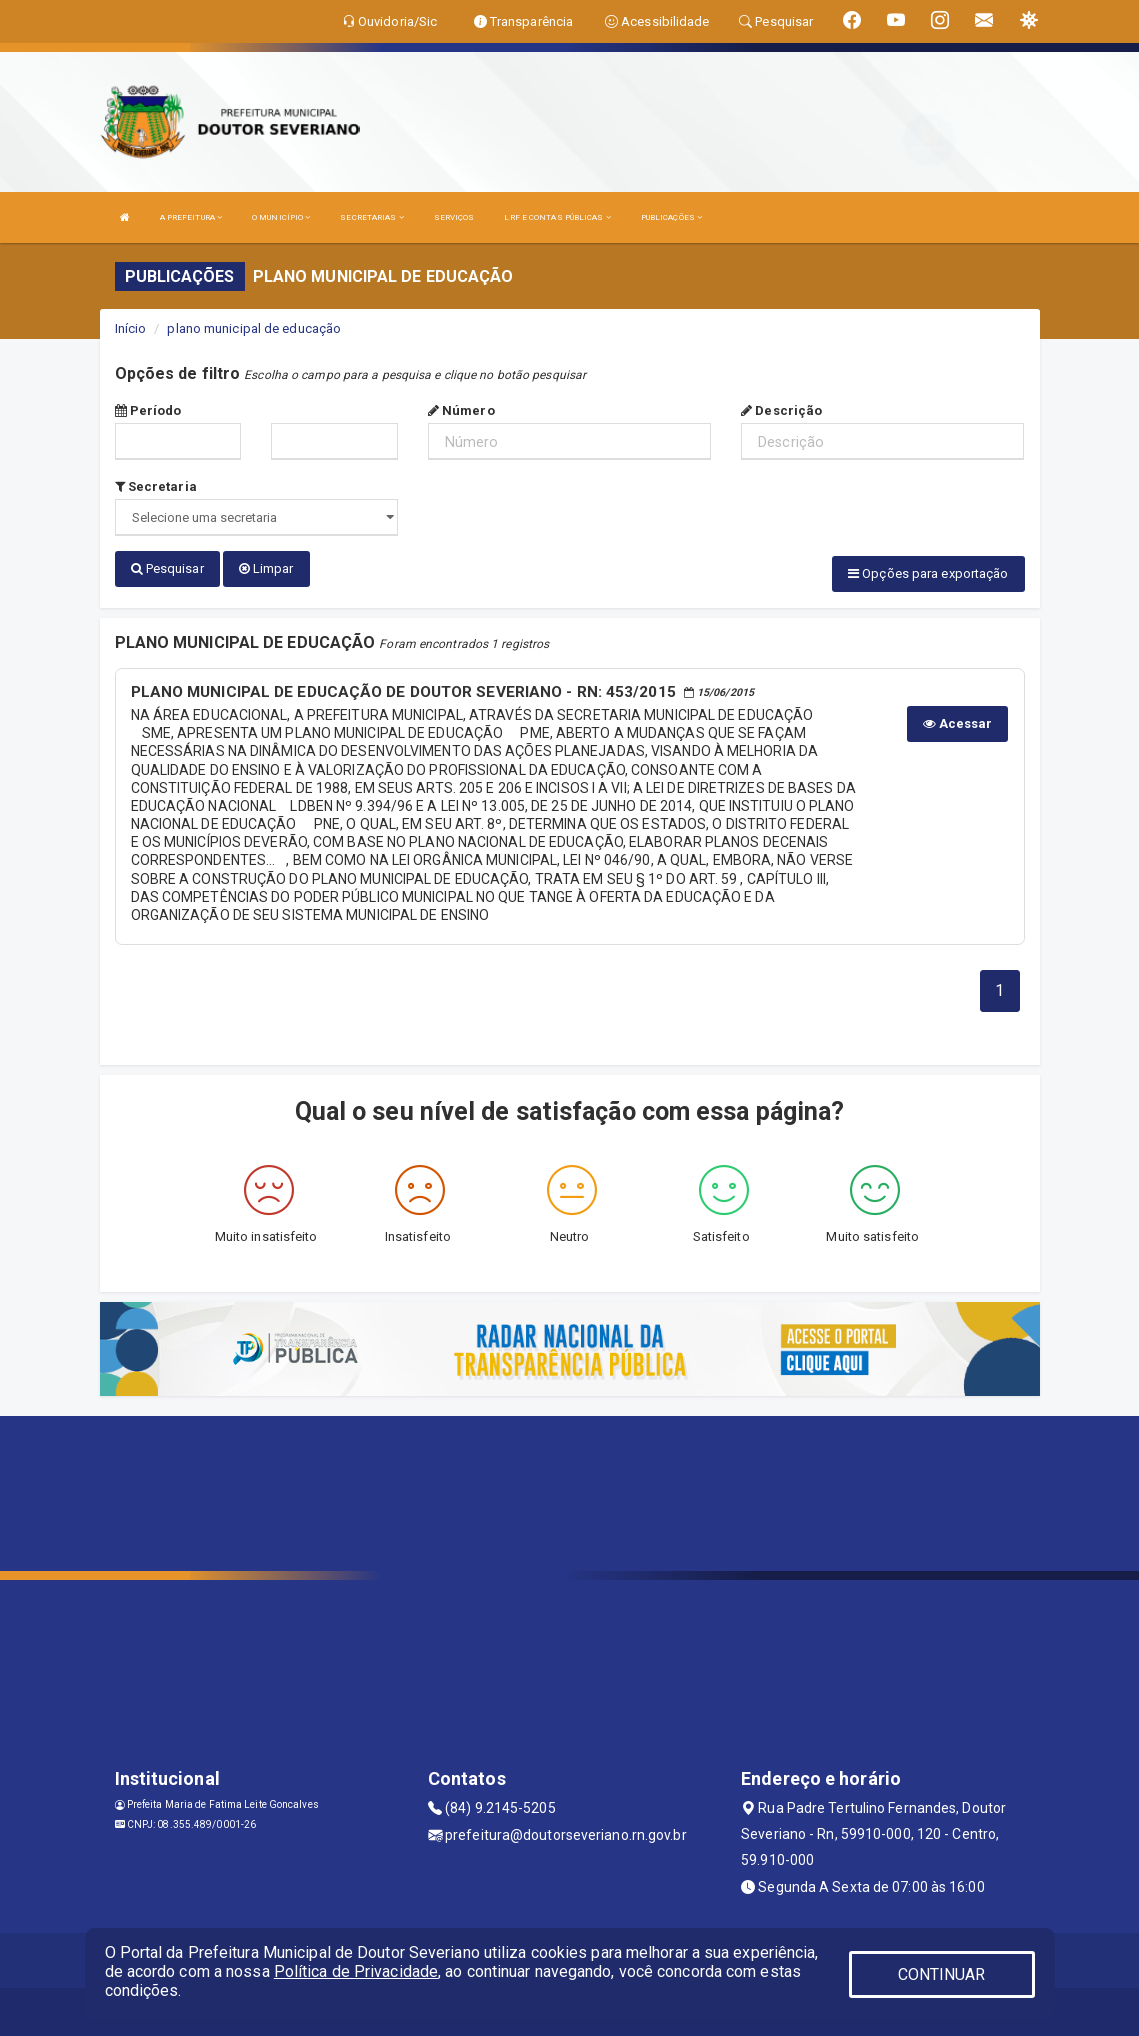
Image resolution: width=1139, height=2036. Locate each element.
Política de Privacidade (356, 1971)
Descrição (781, 410)
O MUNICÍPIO (281, 217)
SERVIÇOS (454, 217)
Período (148, 410)
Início (131, 328)
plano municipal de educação (254, 328)
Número (461, 410)
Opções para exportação (928, 573)
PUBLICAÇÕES (671, 217)
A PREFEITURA (191, 217)
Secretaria (156, 486)
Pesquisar (167, 568)
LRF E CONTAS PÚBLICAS (557, 217)
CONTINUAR (942, 1974)
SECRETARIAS (371, 217)
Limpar (266, 568)
